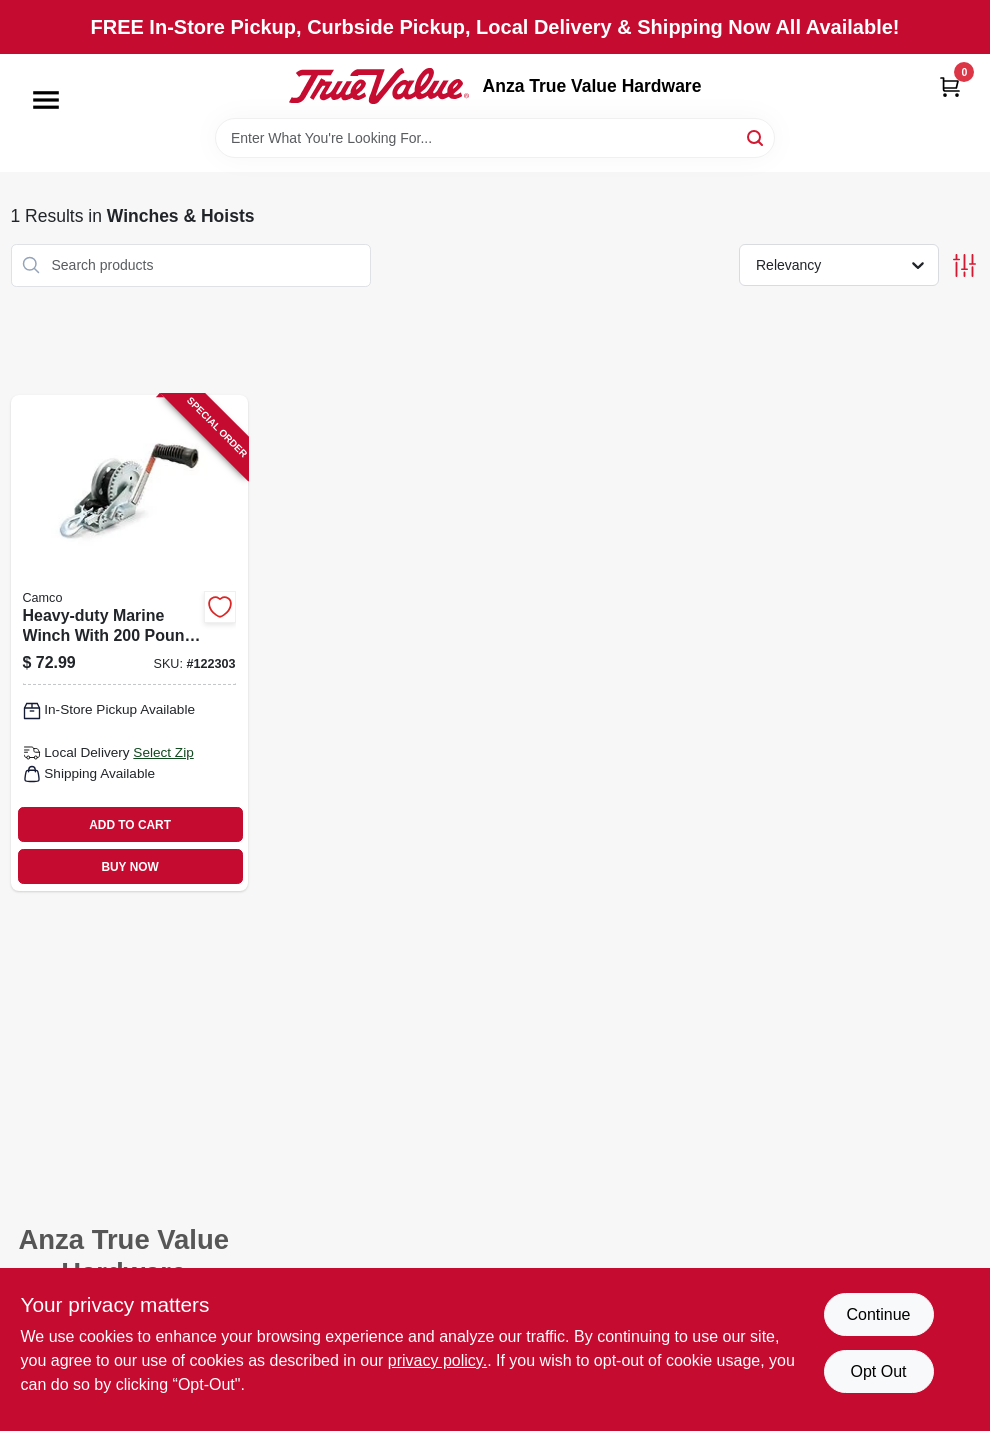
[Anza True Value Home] (379, 86)
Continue (878, 1314)
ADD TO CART (130, 825)
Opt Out (878, 1371)
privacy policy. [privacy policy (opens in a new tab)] (437, 1360)
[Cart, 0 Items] (950, 86)
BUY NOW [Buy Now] (129, 867)
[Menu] (46, 100)
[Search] (756, 136)
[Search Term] (495, 138)
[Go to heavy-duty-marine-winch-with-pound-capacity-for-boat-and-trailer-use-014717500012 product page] (129, 643)
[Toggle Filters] (964, 265)
